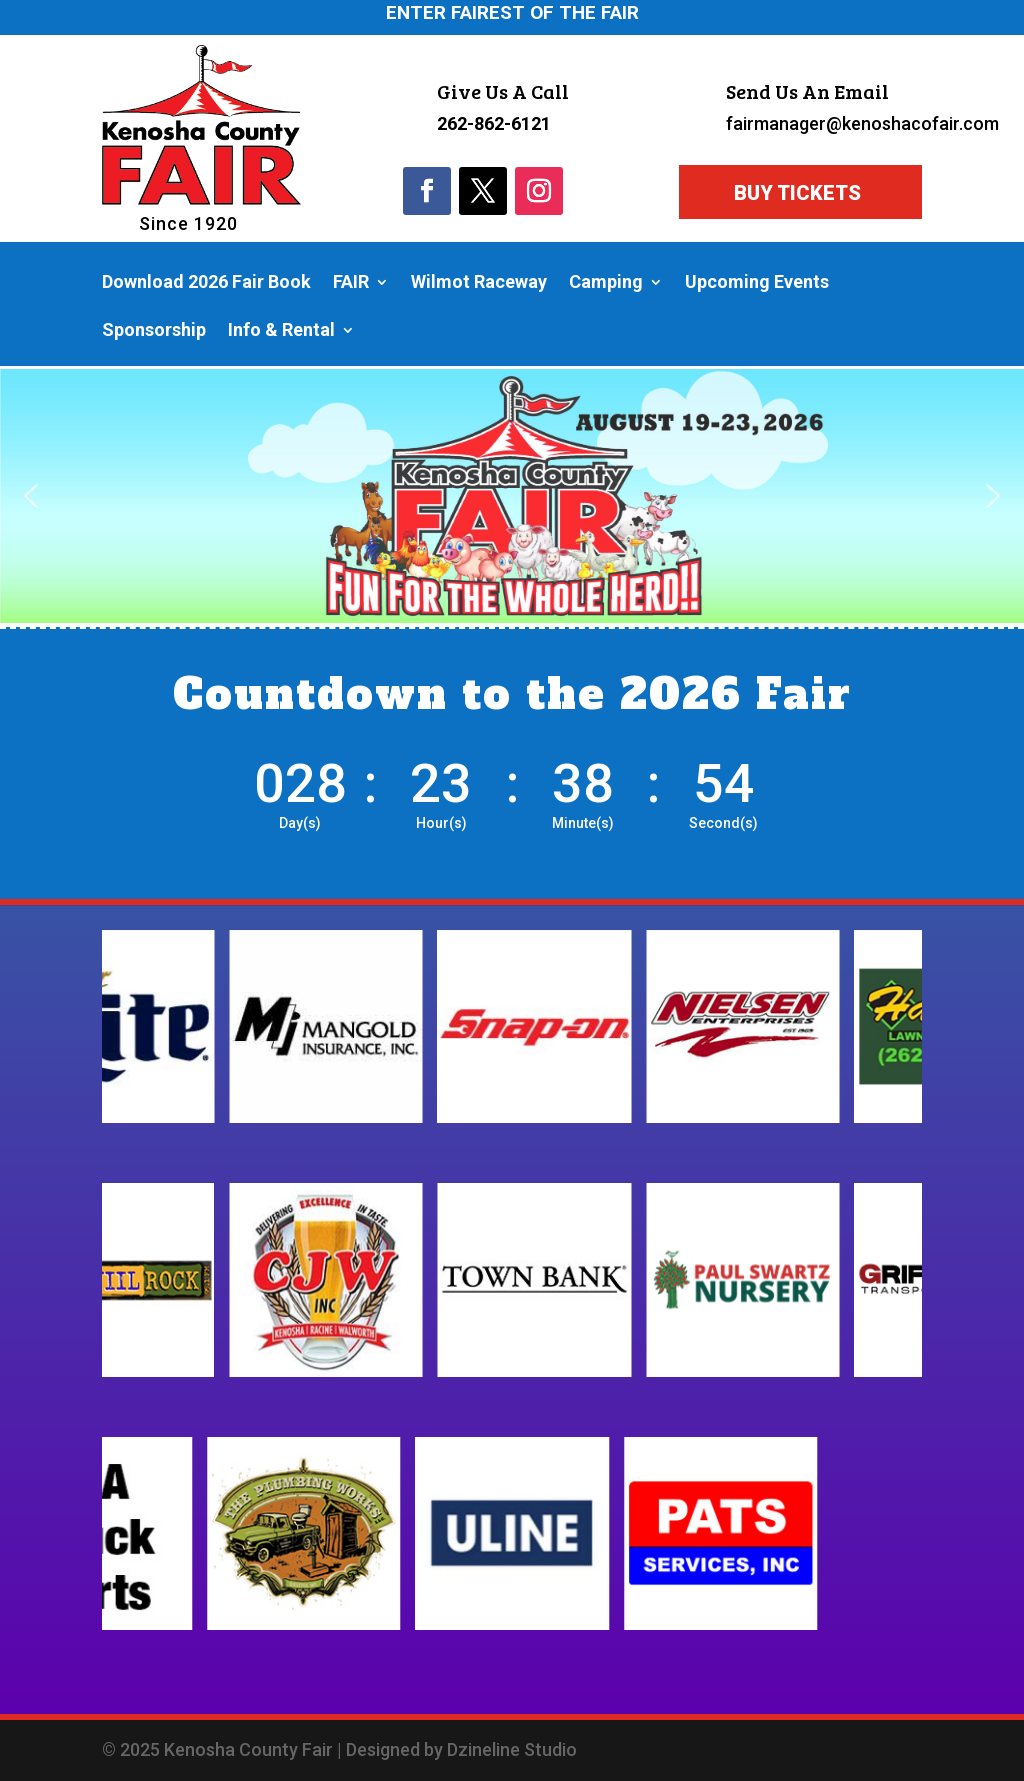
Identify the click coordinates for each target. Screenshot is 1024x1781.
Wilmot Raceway (479, 283)
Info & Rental (281, 331)
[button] (31, 496)
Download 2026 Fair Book (206, 283)
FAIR (351, 283)
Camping (606, 283)
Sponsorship (154, 331)
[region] (512, 496)
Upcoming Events (757, 283)
